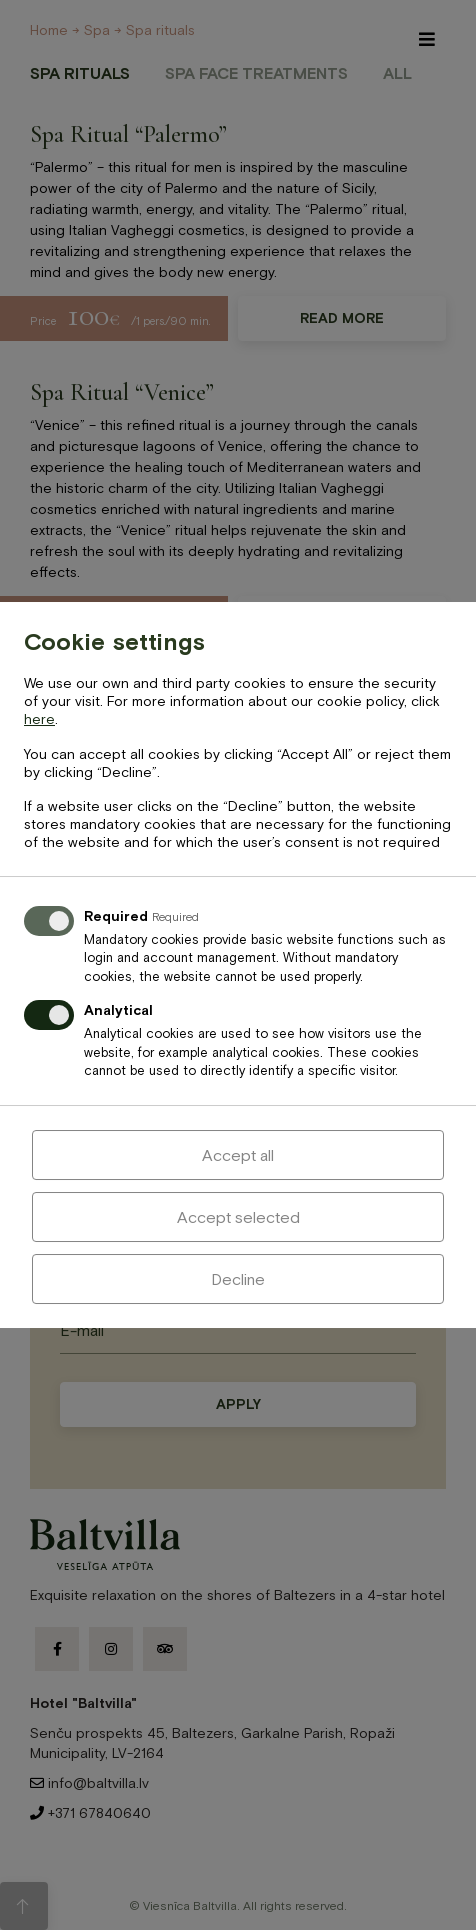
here (39, 719)
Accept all (238, 1155)
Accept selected (238, 1217)
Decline (238, 1279)
